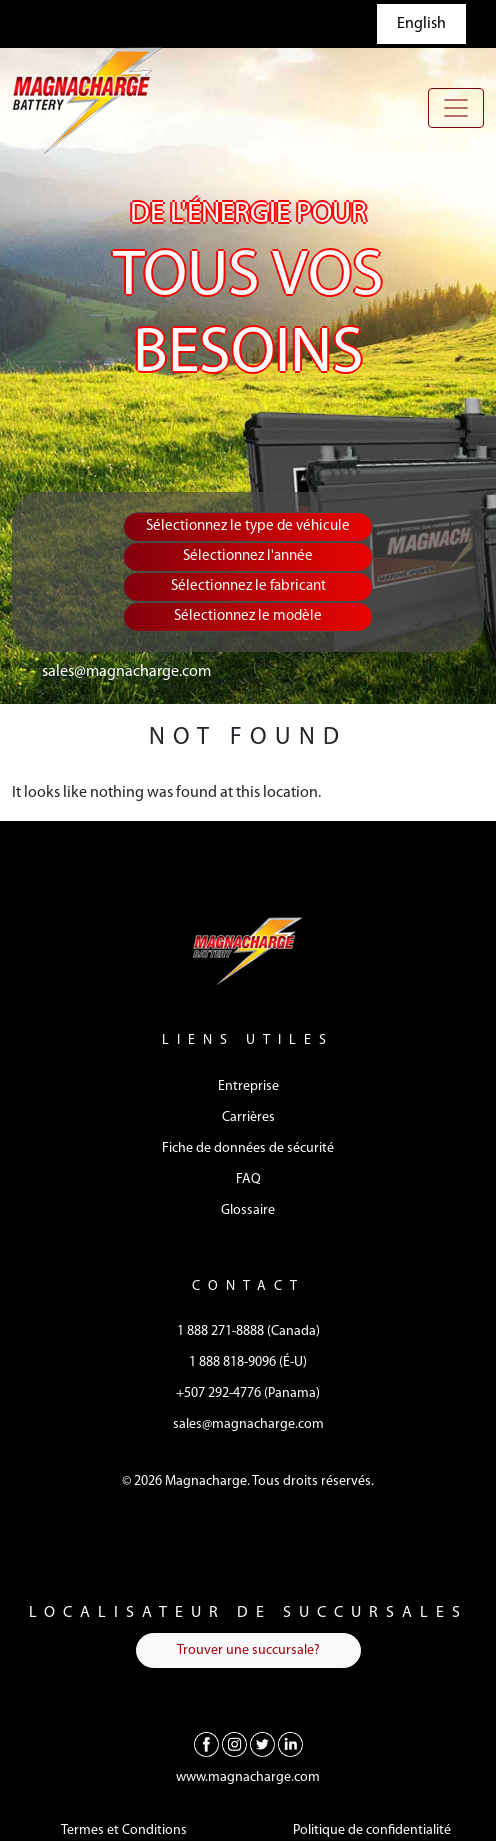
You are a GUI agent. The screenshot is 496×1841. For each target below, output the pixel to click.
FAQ (248, 1179)
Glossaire (248, 1210)
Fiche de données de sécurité (248, 1148)
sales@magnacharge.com (126, 672)
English (421, 24)
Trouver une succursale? (248, 1650)
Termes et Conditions (124, 1830)
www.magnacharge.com (248, 1777)
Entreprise (248, 1086)
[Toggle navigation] (456, 108)
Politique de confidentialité (372, 1830)
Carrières (248, 1117)
